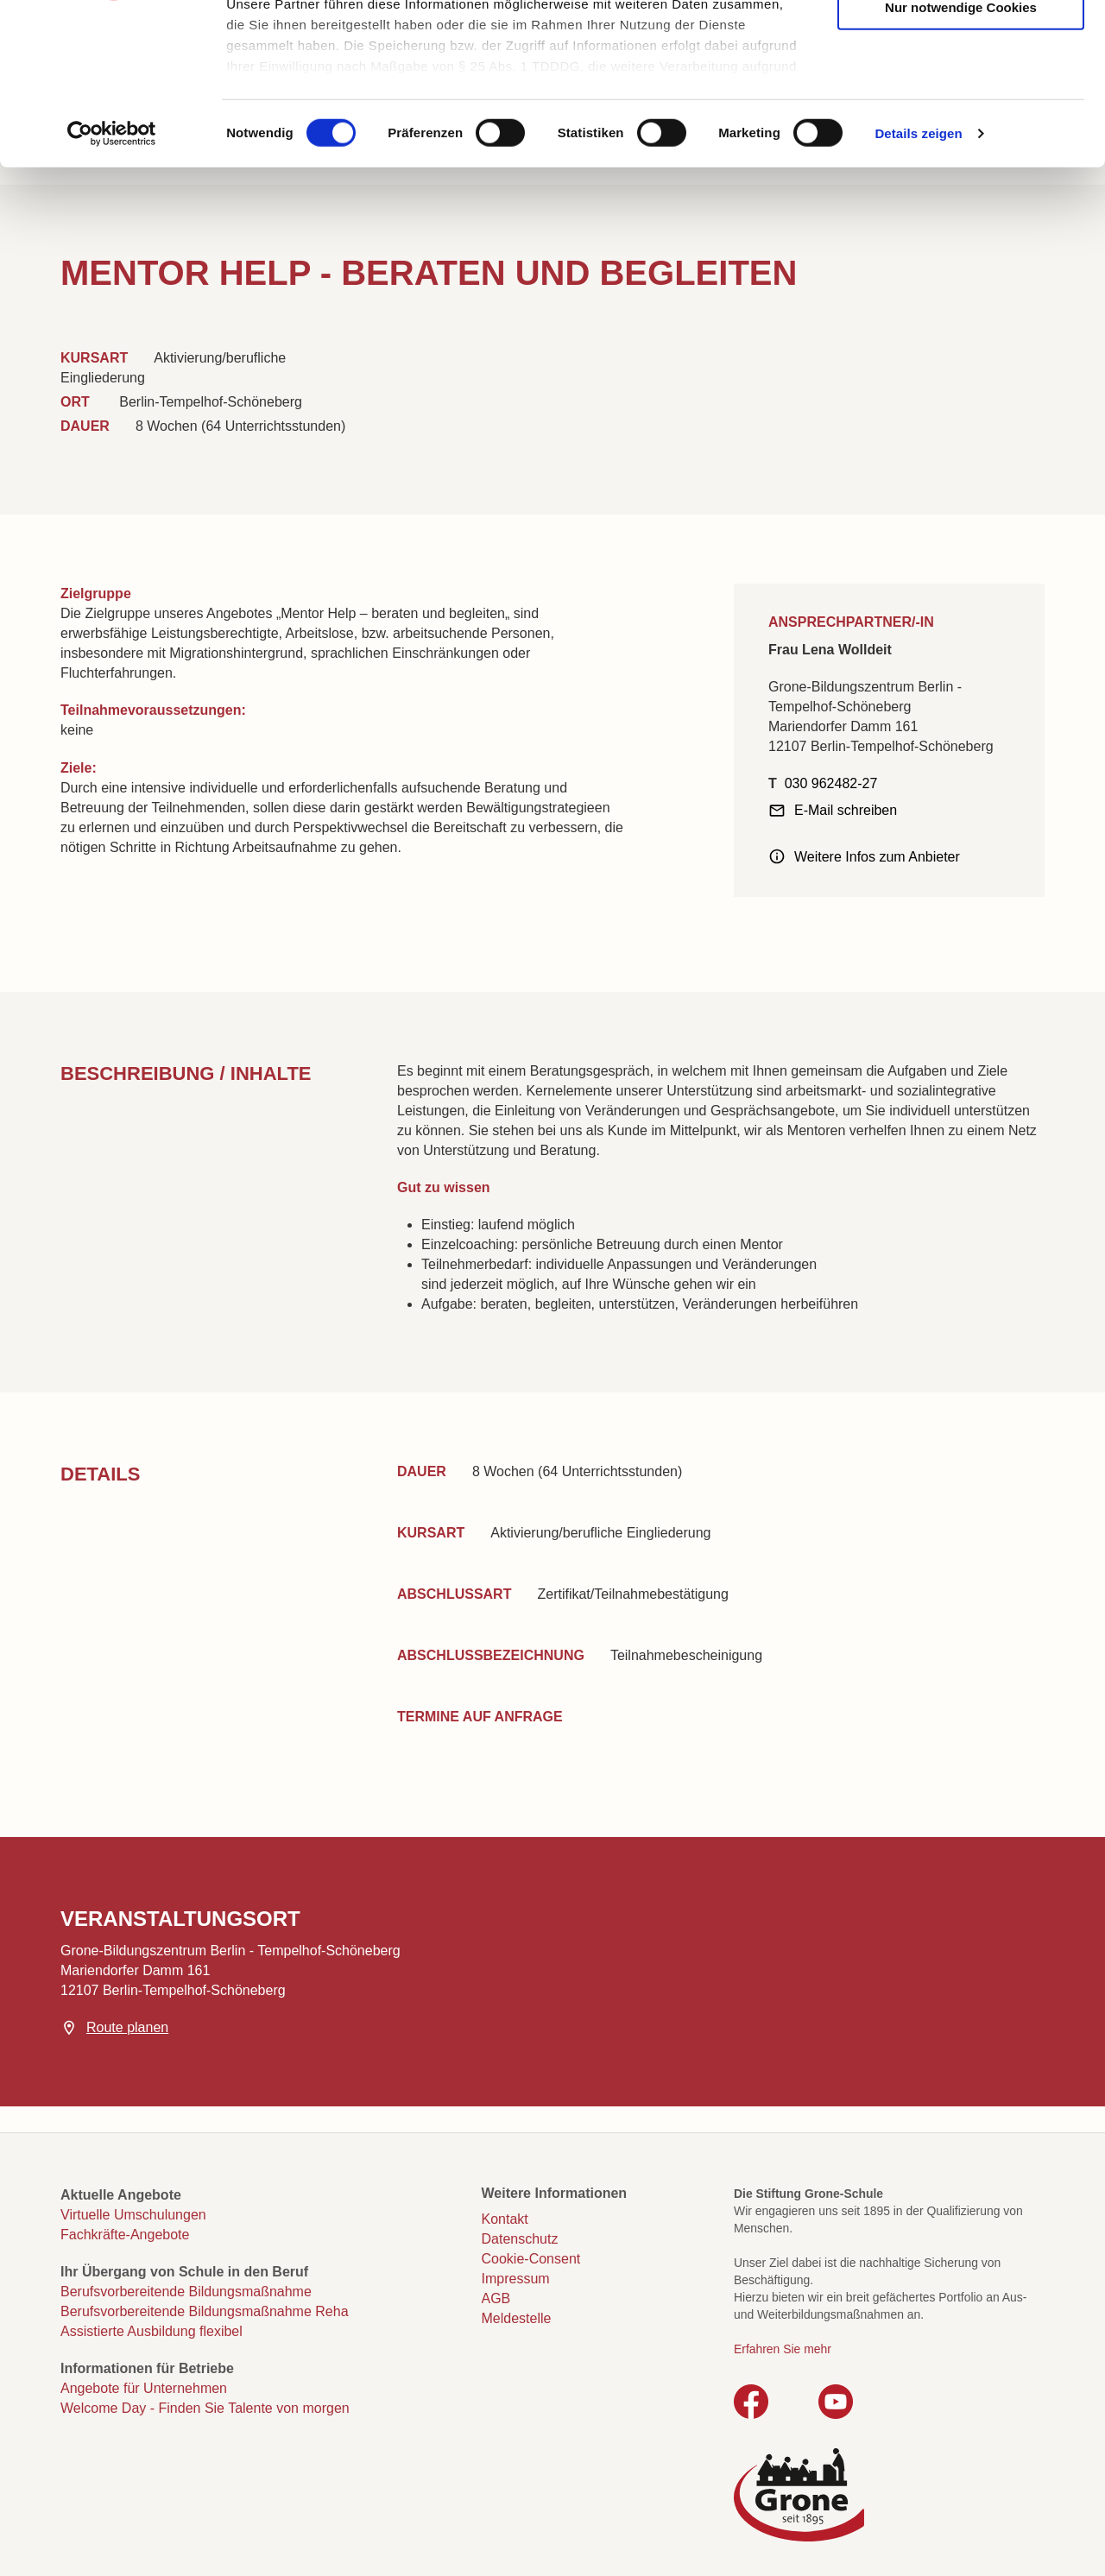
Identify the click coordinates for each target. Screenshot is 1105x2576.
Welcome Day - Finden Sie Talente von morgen (205, 2408)
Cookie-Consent (531, 2258)
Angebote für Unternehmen (143, 2388)
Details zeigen (918, 275)
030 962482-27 (831, 783)
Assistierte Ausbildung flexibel (151, 2331)
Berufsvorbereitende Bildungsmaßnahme (186, 2291)
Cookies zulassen (960, 43)
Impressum (516, 2278)
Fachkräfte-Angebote (124, 2234)
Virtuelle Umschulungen (133, 2214)
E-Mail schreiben (845, 810)
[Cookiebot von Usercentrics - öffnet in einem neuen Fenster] (111, 276)
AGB (496, 2298)
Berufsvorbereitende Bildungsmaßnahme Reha (204, 2311)
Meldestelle (517, 2318)
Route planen (127, 2027)
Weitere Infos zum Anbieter (877, 856)
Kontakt (505, 2219)
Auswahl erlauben (961, 96)
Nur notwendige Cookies (961, 149)
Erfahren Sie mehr (782, 2349)
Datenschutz (520, 2239)
